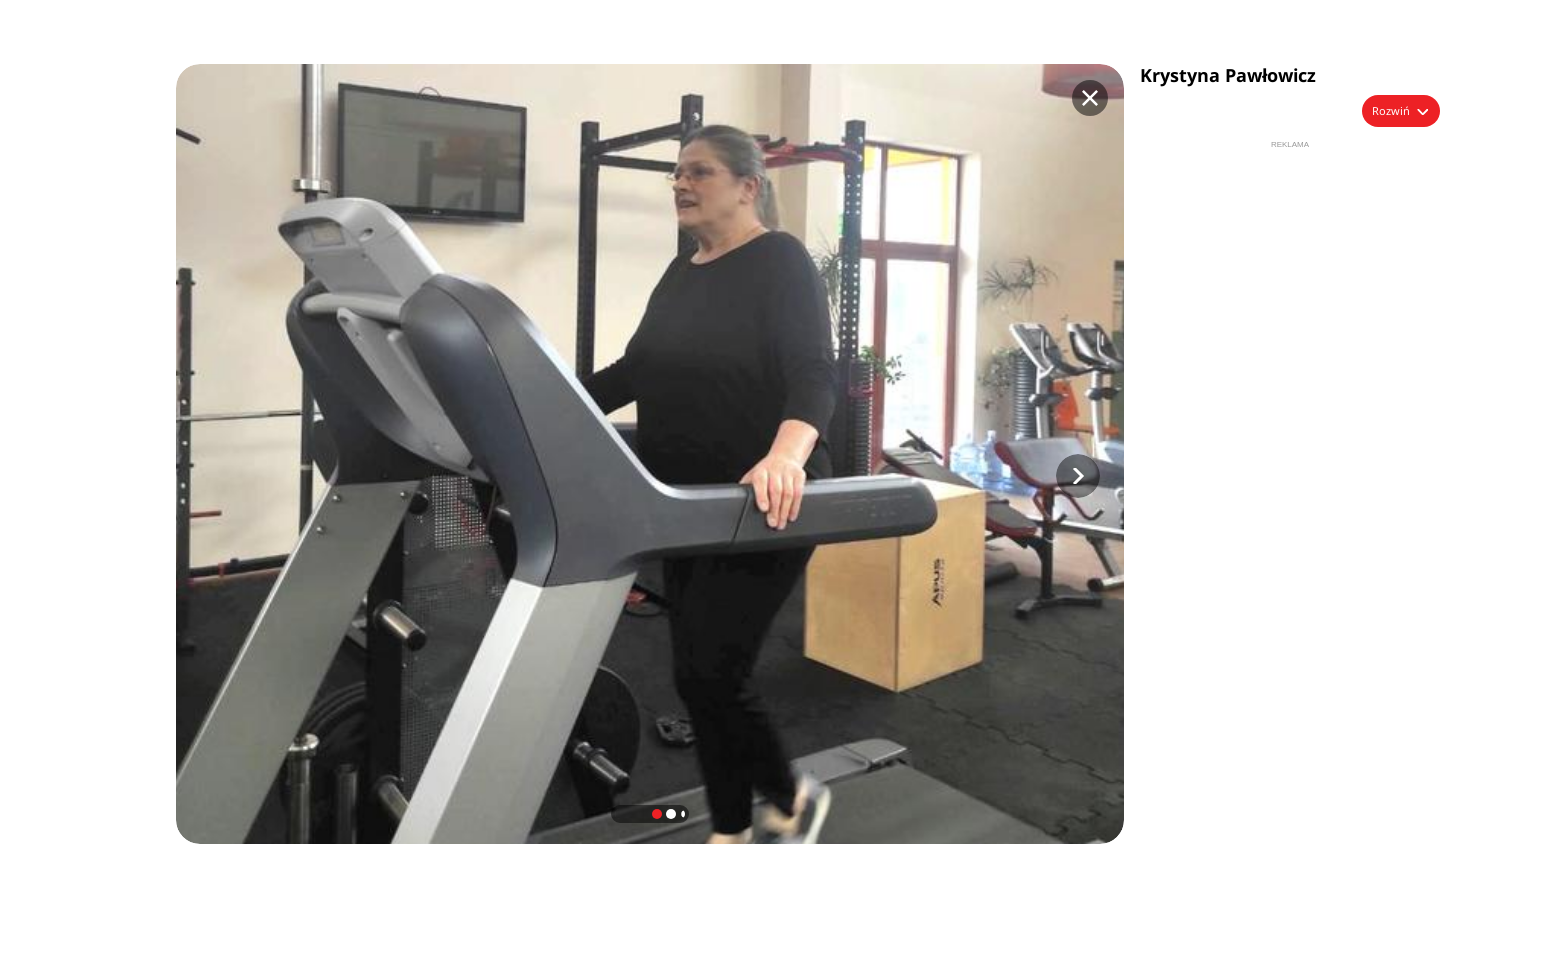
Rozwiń (1391, 110)
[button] (1078, 476)
